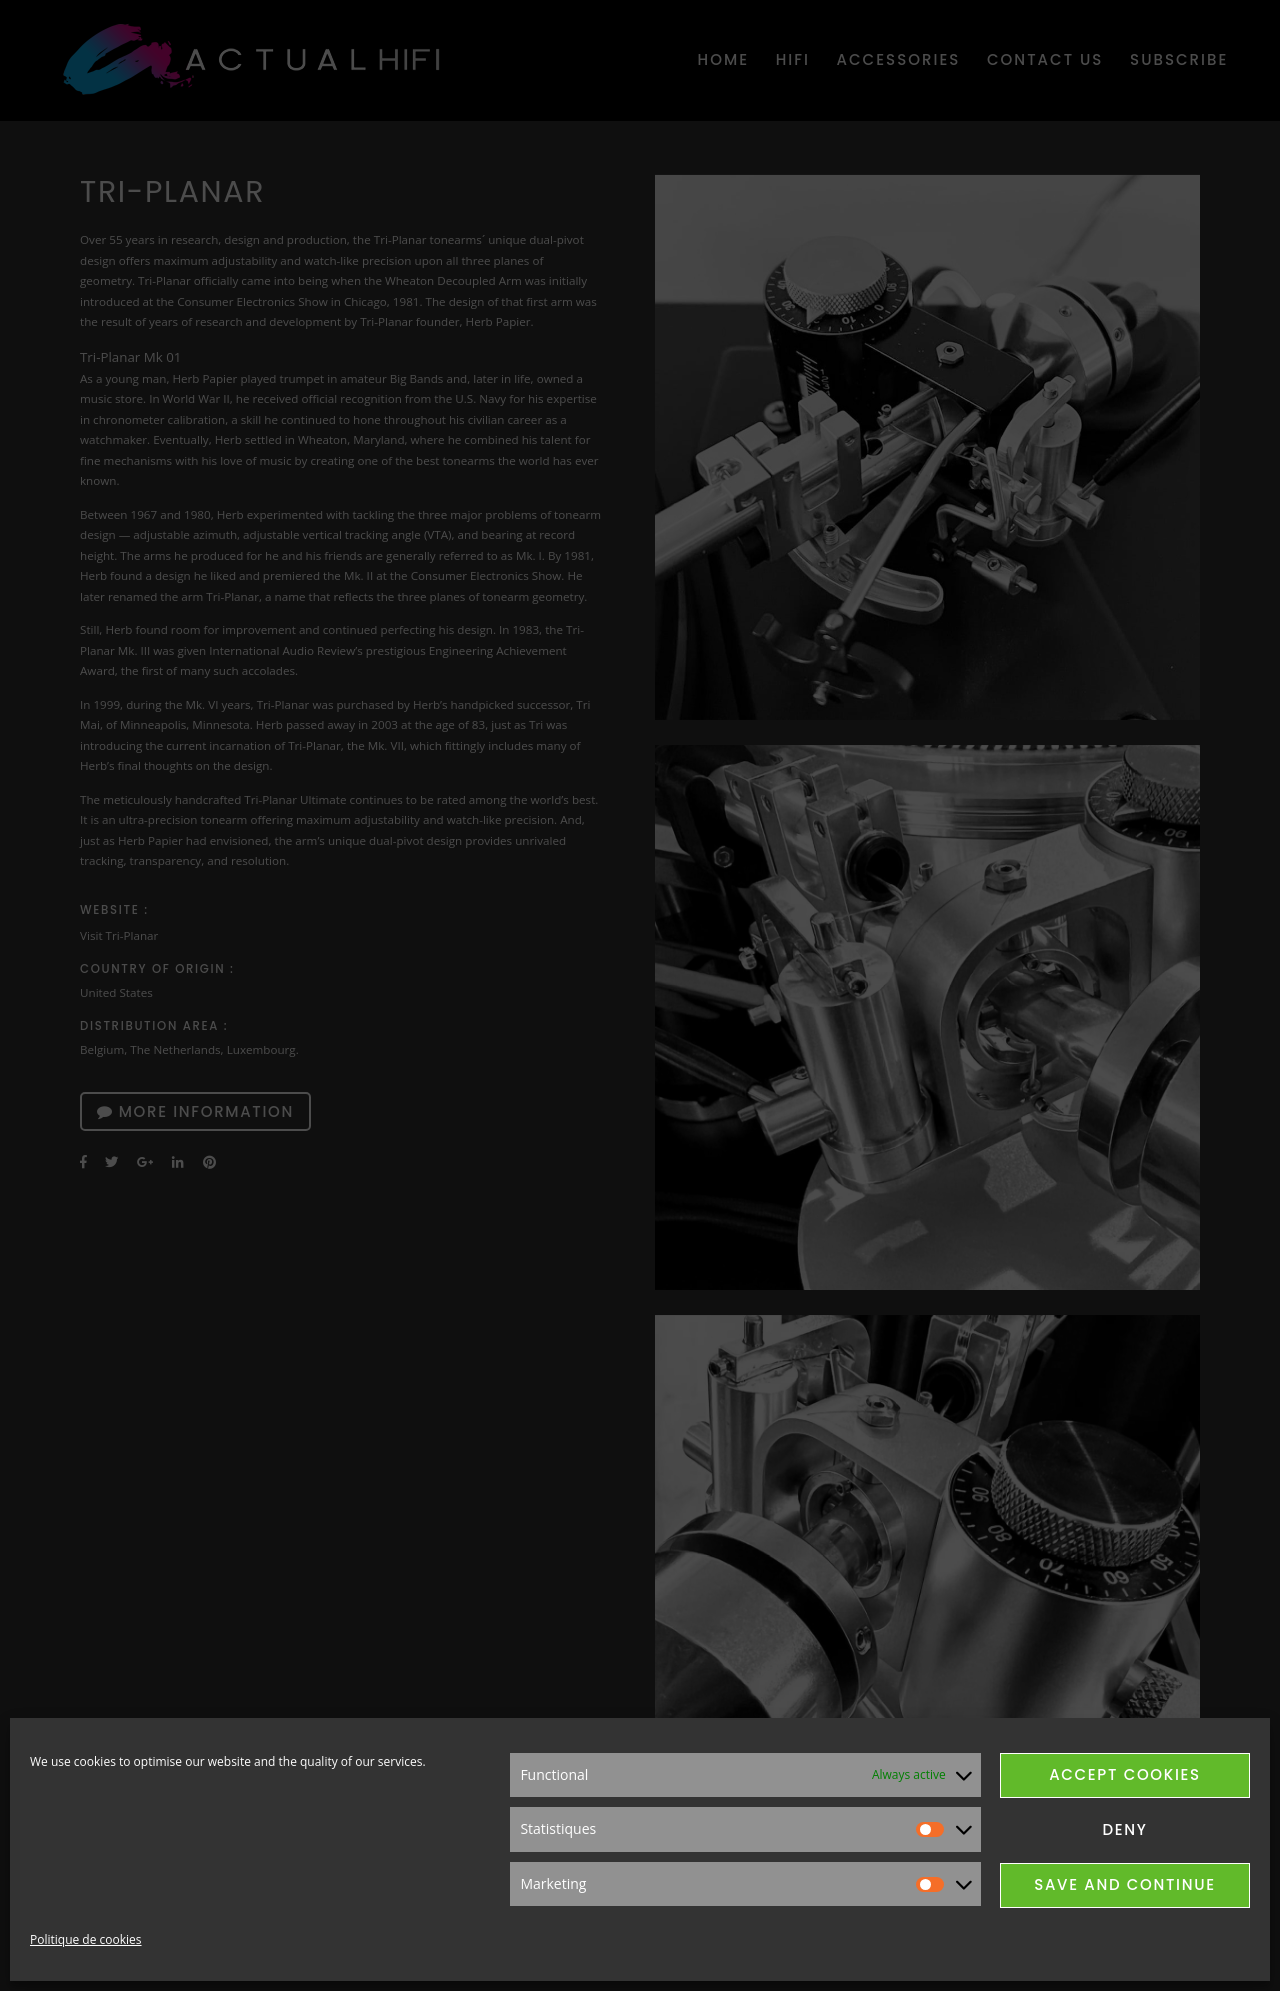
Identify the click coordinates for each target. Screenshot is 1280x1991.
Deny (1124, 1829)
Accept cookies (1125, 1774)
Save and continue (1124, 1884)
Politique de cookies (86, 1939)
